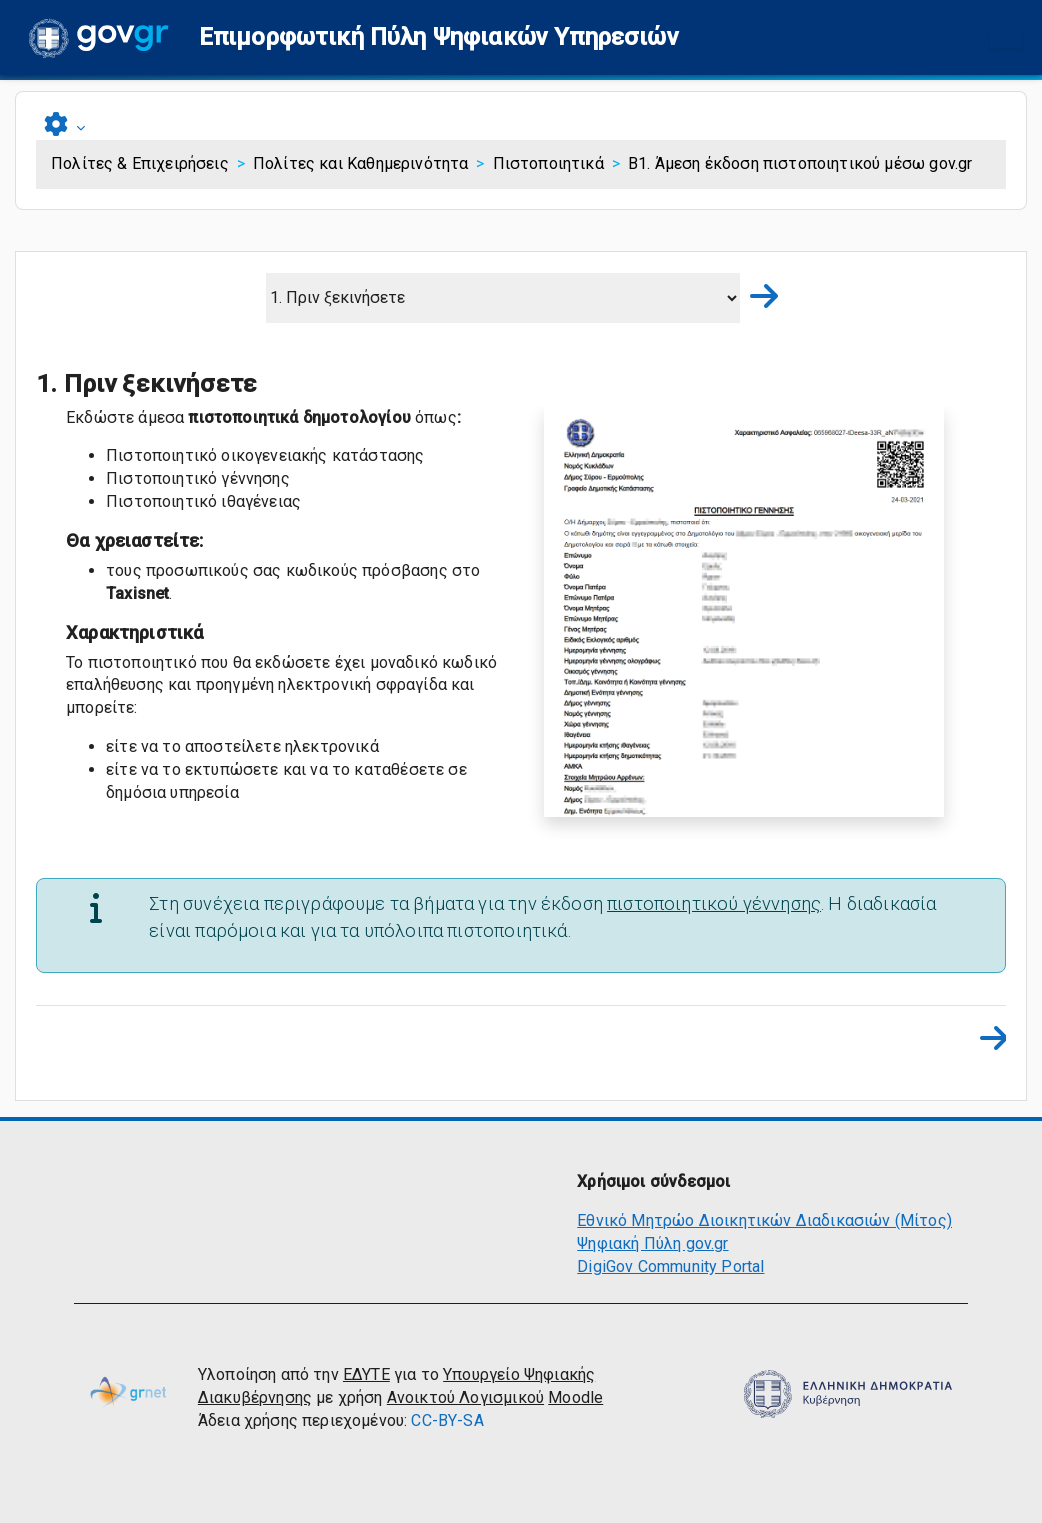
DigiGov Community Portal (670, 1266)
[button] (439, 37)
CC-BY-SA (447, 1420)
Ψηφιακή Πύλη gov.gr (652, 1243)
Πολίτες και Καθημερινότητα (360, 163)
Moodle (575, 1397)
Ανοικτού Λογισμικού (465, 1397)
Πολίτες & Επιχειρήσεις (140, 163)
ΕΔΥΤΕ (366, 1374)
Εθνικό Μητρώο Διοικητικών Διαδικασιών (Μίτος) (764, 1220)
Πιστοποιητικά (548, 163)
